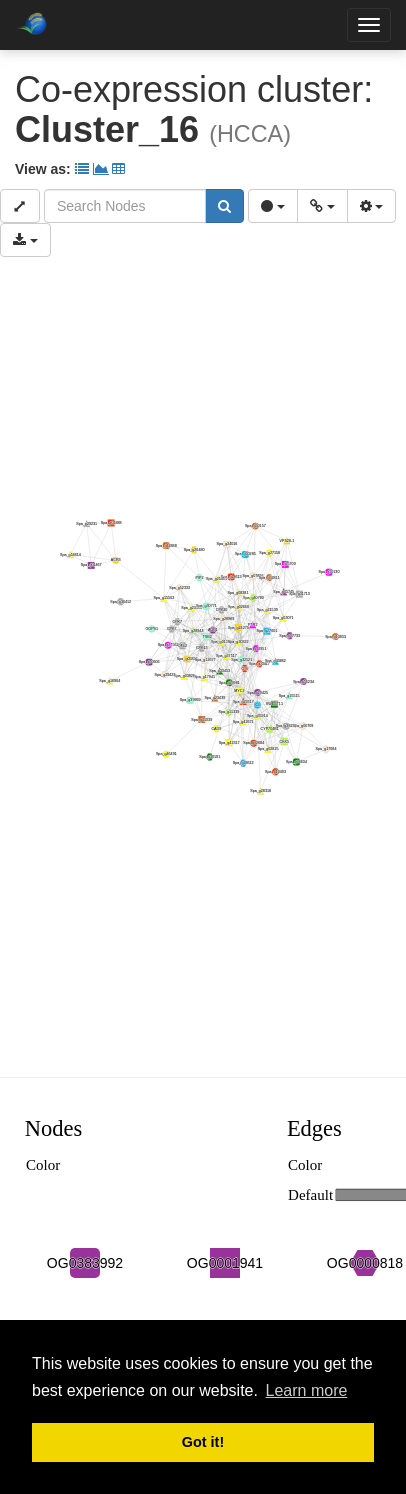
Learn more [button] (307, 1390)
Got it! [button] (203, 1442)
